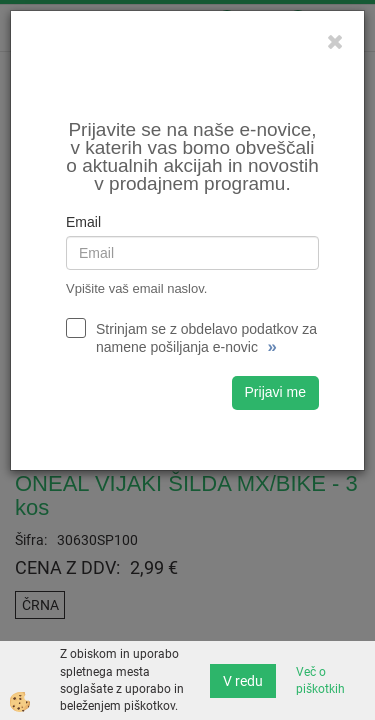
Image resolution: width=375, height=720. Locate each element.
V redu (243, 681)
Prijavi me (275, 392)
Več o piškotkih (320, 680)
